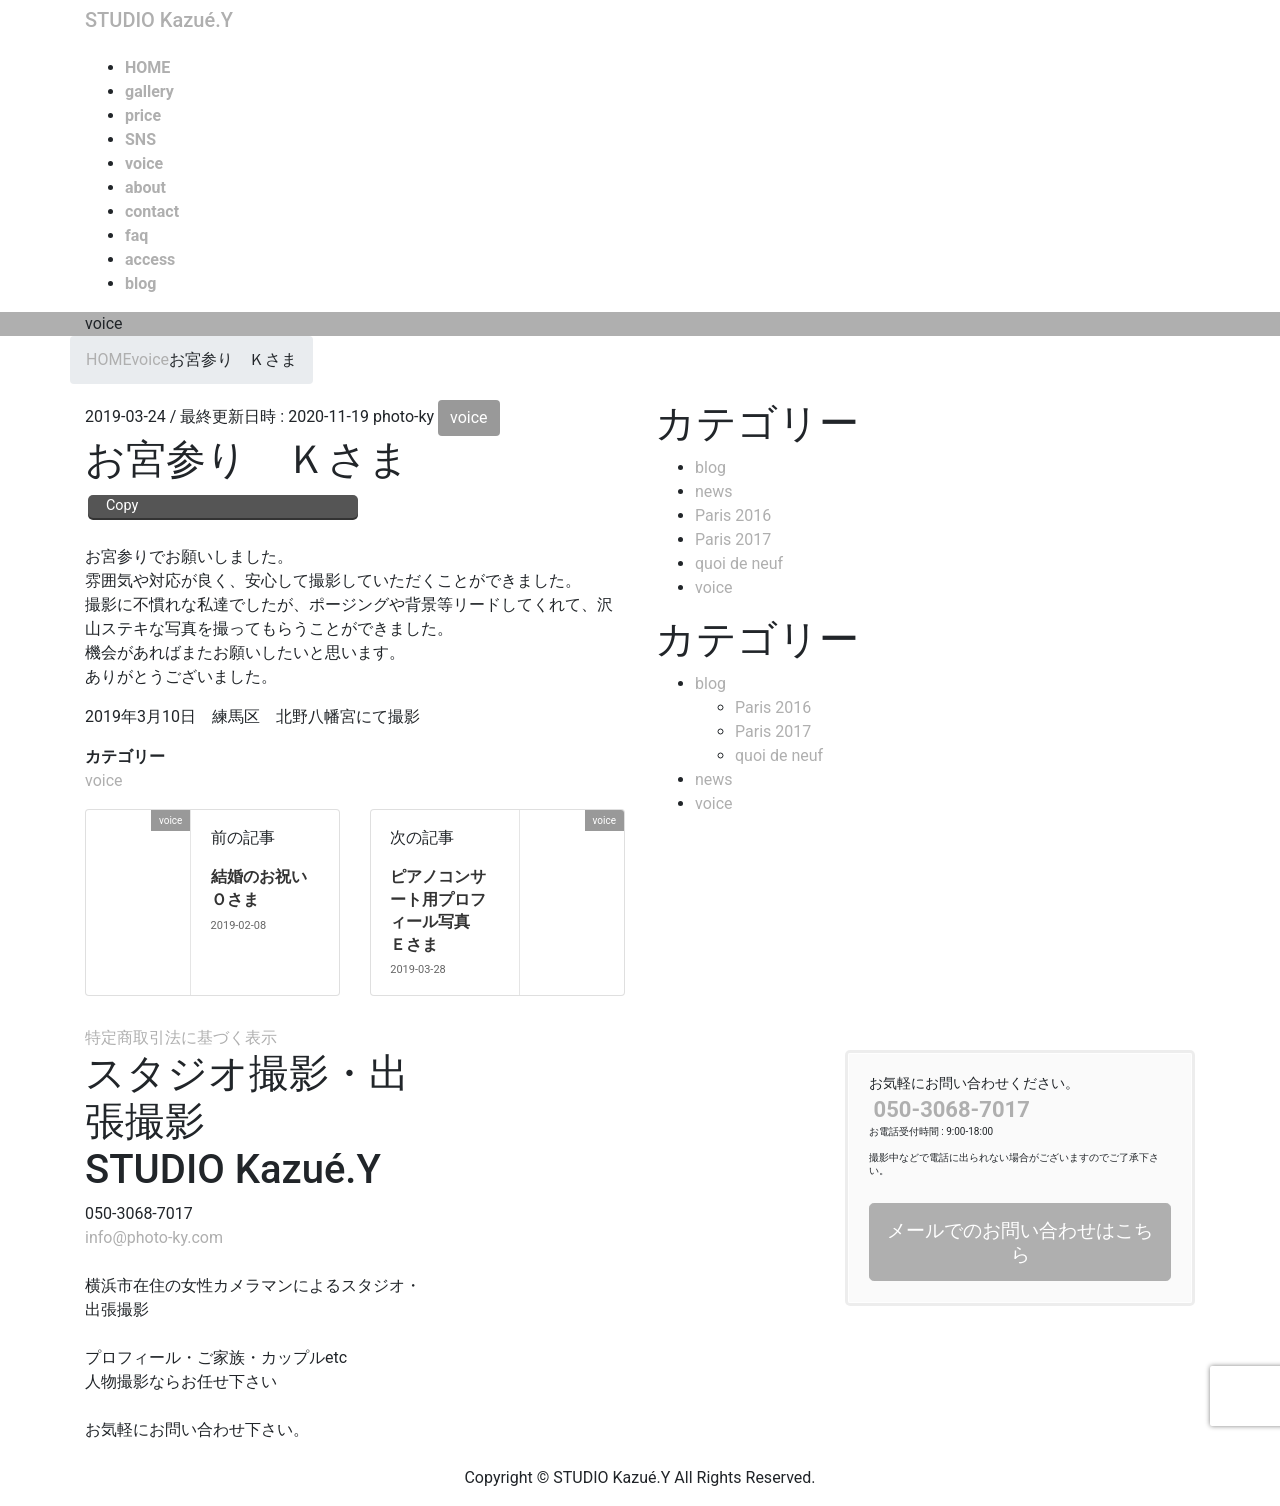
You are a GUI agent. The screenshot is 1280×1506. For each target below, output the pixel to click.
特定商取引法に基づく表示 (181, 1037)
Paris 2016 (733, 515)
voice (469, 417)
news (714, 491)
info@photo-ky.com (154, 1237)
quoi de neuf (739, 563)
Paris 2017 (733, 539)
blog (710, 467)
